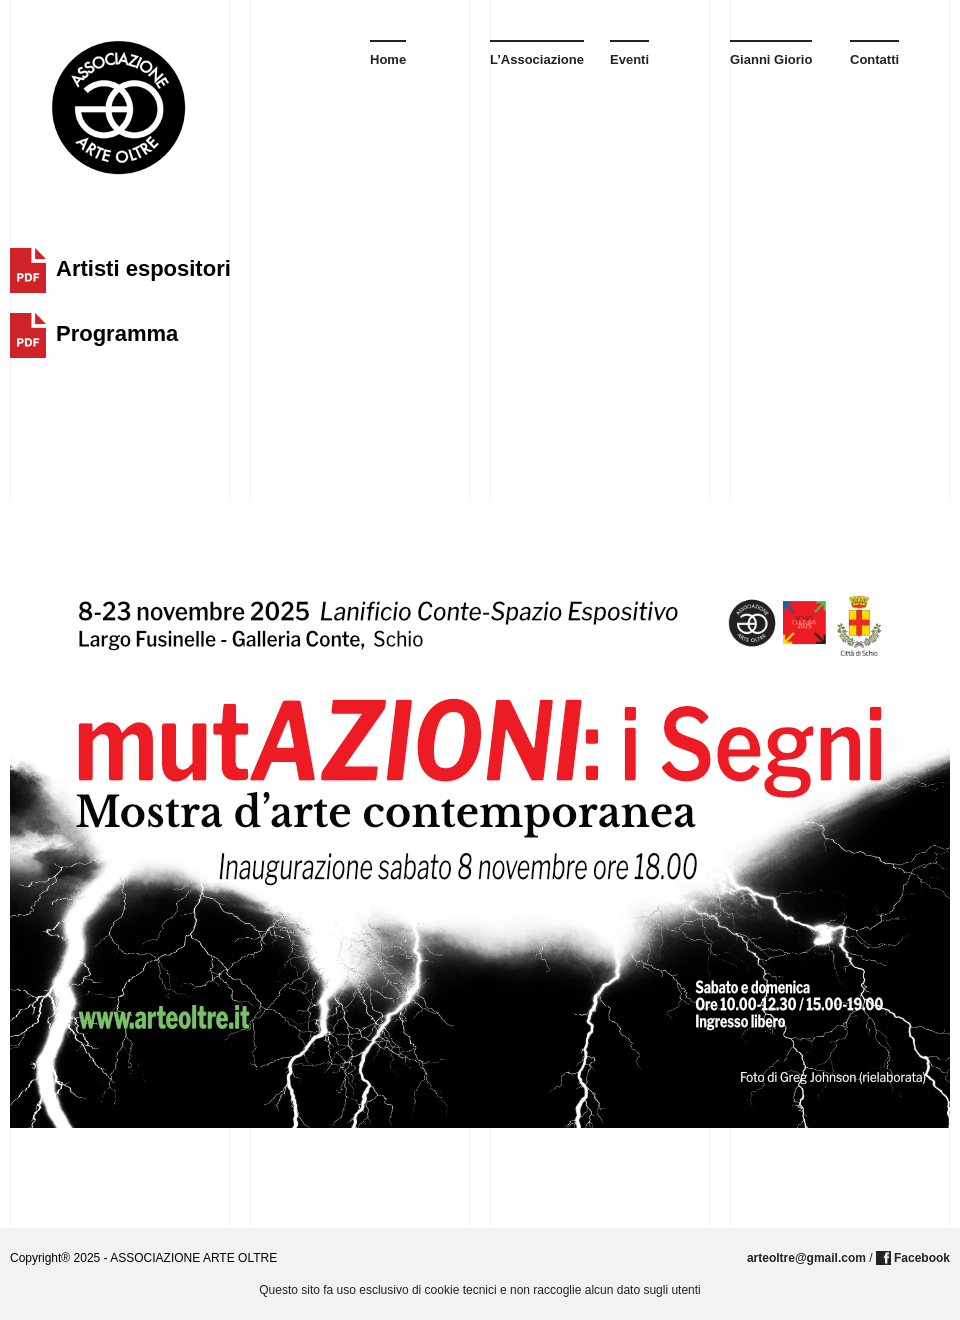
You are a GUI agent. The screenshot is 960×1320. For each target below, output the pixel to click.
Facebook (922, 1258)
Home (388, 59)
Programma (117, 333)
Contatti (874, 59)
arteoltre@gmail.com (806, 1258)
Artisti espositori (143, 268)
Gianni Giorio (771, 59)
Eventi (629, 59)
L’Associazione (537, 59)
